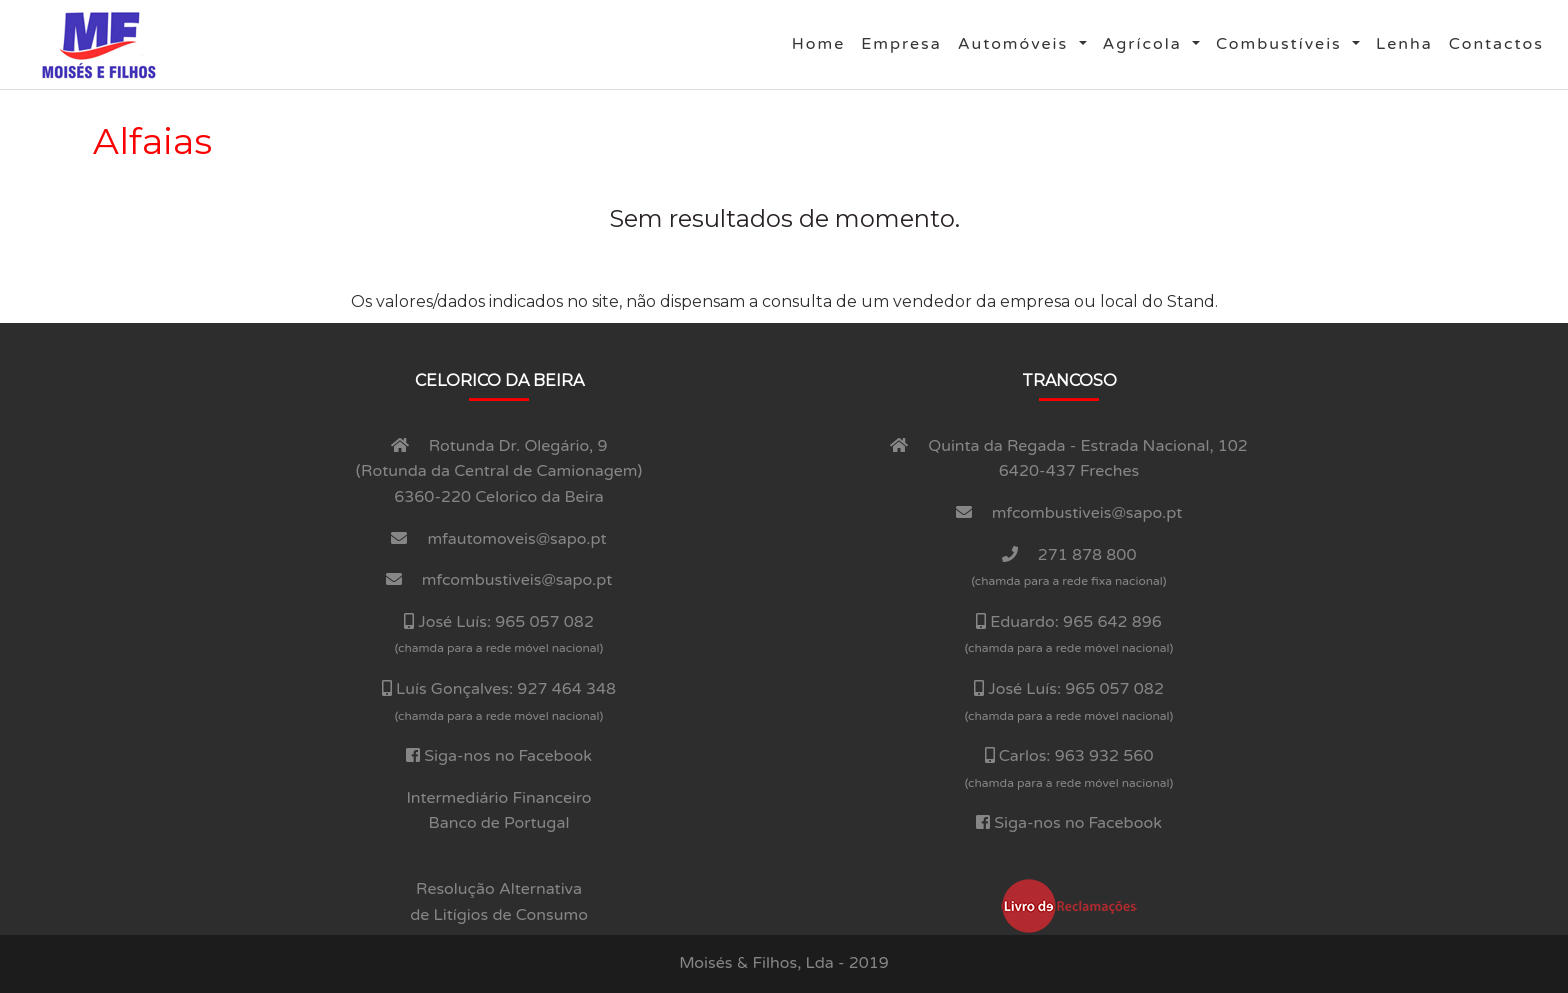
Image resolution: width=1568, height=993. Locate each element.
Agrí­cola (1145, 44)
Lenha (1408, 42)
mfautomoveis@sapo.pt (517, 539)
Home (822, 42)
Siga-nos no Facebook (508, 756)
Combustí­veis (1282, 44)
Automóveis (1016, 44)
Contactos (1500, 42)
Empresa (905, 42)
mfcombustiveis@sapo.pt (517, 580)
